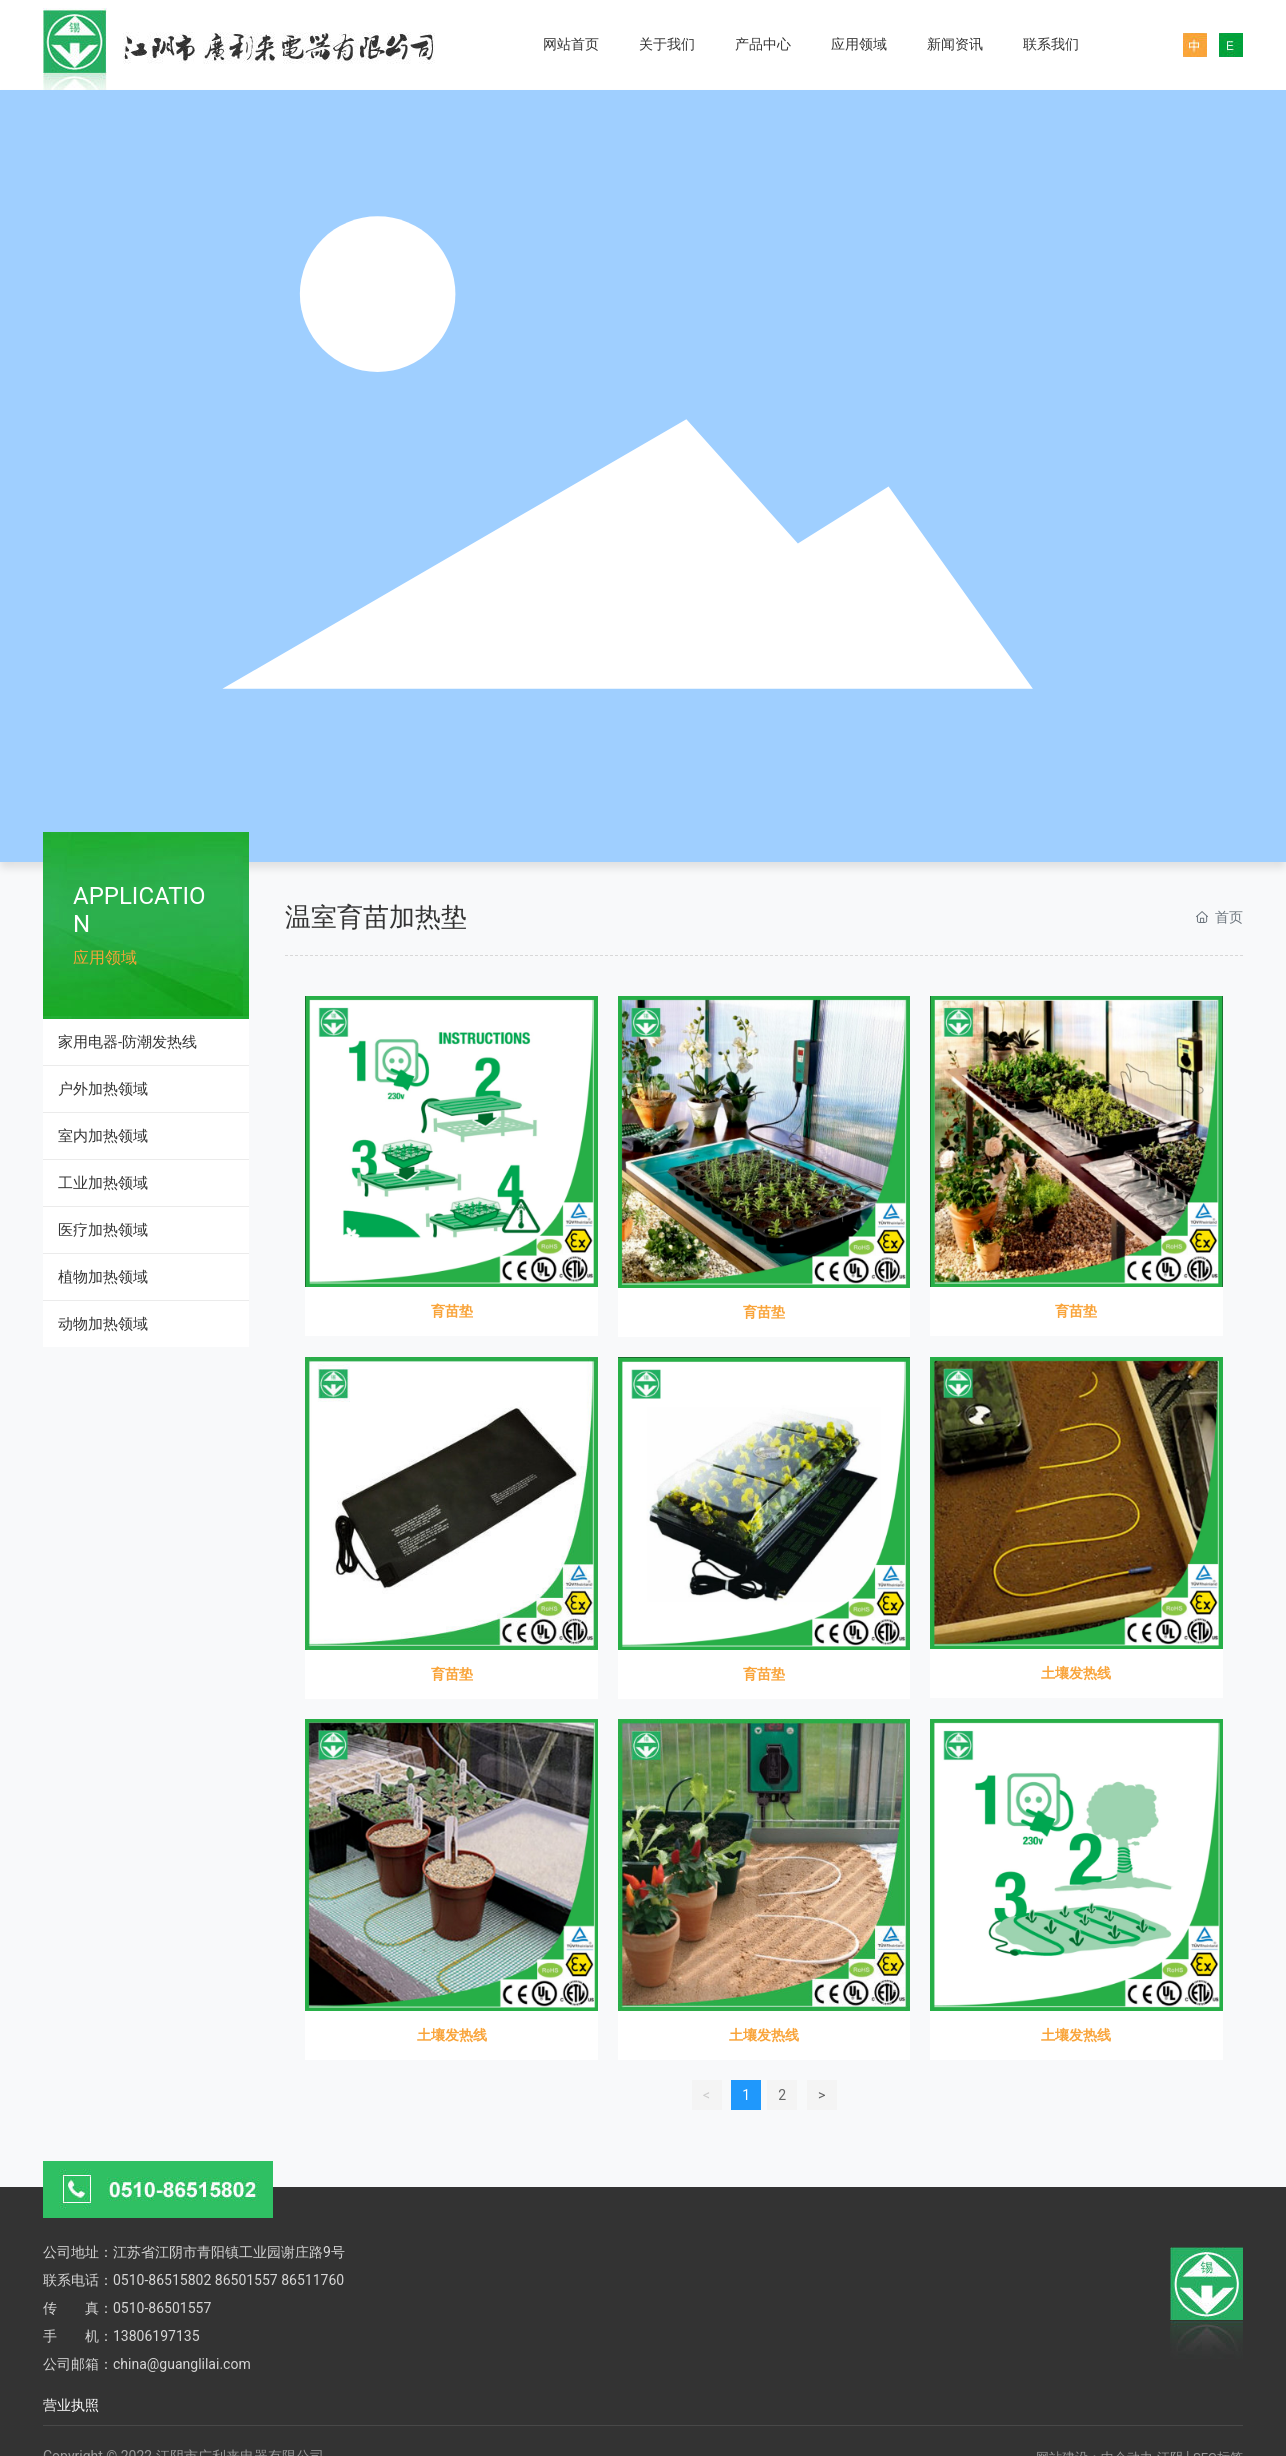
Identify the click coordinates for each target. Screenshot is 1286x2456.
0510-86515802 (162, 2280)
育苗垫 (452, 1311)
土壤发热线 (1076, 1673)
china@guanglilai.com (182, 2364)
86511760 (312, 2280)
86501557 (246, 2280)
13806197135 (156, 2336)
